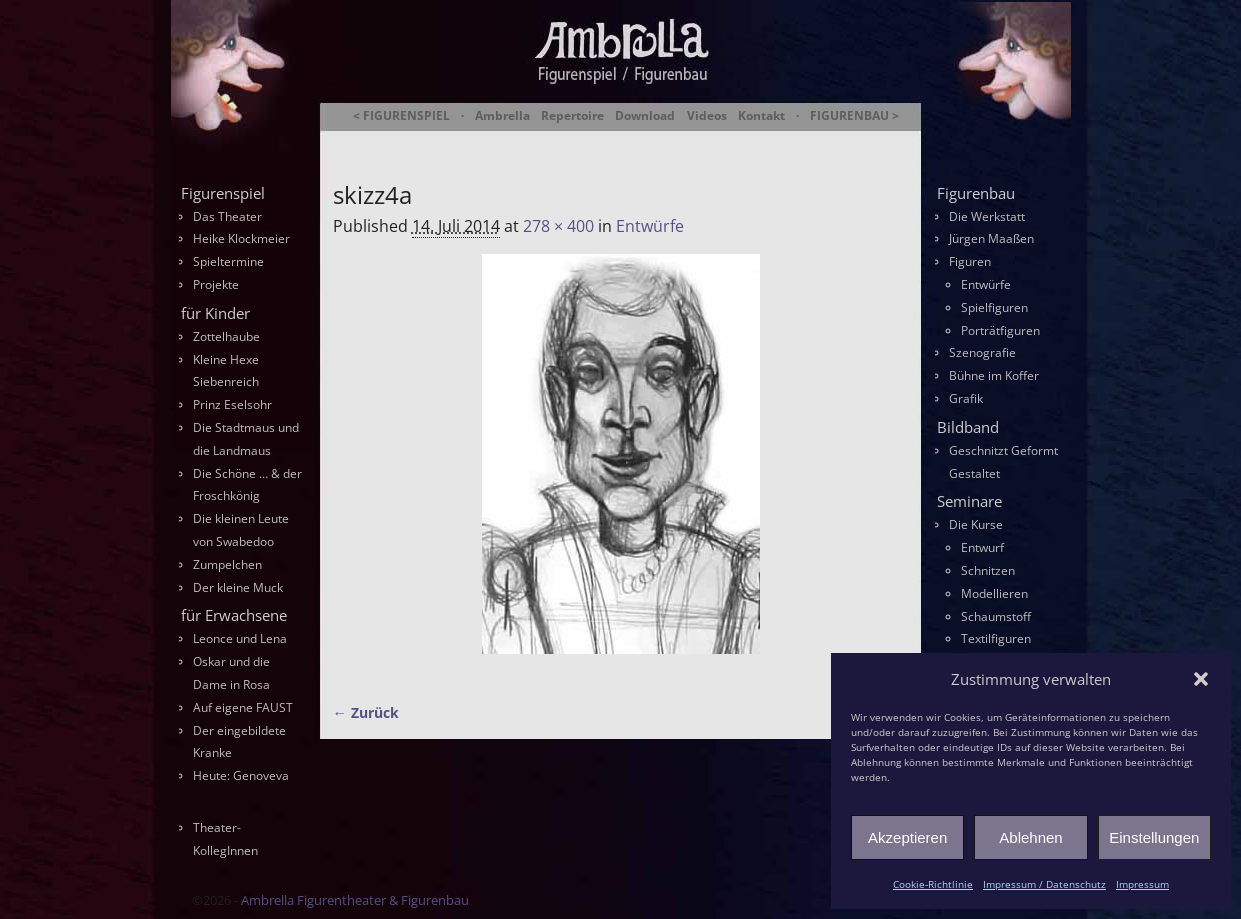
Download (645, 116)
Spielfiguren (994, 307)
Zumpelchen (227, 564)
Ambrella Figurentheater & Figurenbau (586, 140)
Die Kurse (976, 524)
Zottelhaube (226, 336)
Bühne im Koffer (994, 375)
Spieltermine (228, 261)
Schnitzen (988, 570)
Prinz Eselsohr (232, 404)
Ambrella (502, 116)
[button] (1201, 679)
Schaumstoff (996, 616)
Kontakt (761, 116)
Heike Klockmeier (241, 238)
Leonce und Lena (240, 638)
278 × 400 (558, 226)
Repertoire (572, 116)
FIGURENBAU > (854, 116)
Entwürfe (650, 226)
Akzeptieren (907, 837)
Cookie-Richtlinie (933, 884)
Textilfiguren (996, 638)
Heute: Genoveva (241, 775)
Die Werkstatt (987, 216)
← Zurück (366, 712)
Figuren (970, 261)
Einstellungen (1154, 837)
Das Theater (227, 216)
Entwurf (982, 547)
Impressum (1142, 884)
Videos (707, 116)
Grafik (966, 398)
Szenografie (982, 352)
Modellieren (994, 593)
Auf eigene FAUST (243, 707)
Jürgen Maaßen (991, 238)
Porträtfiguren (1000, 330)
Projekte (216, 284)
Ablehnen (1030, 837)
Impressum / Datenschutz (1044, 884)
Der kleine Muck (238, 587)
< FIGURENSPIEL (401, 116)
